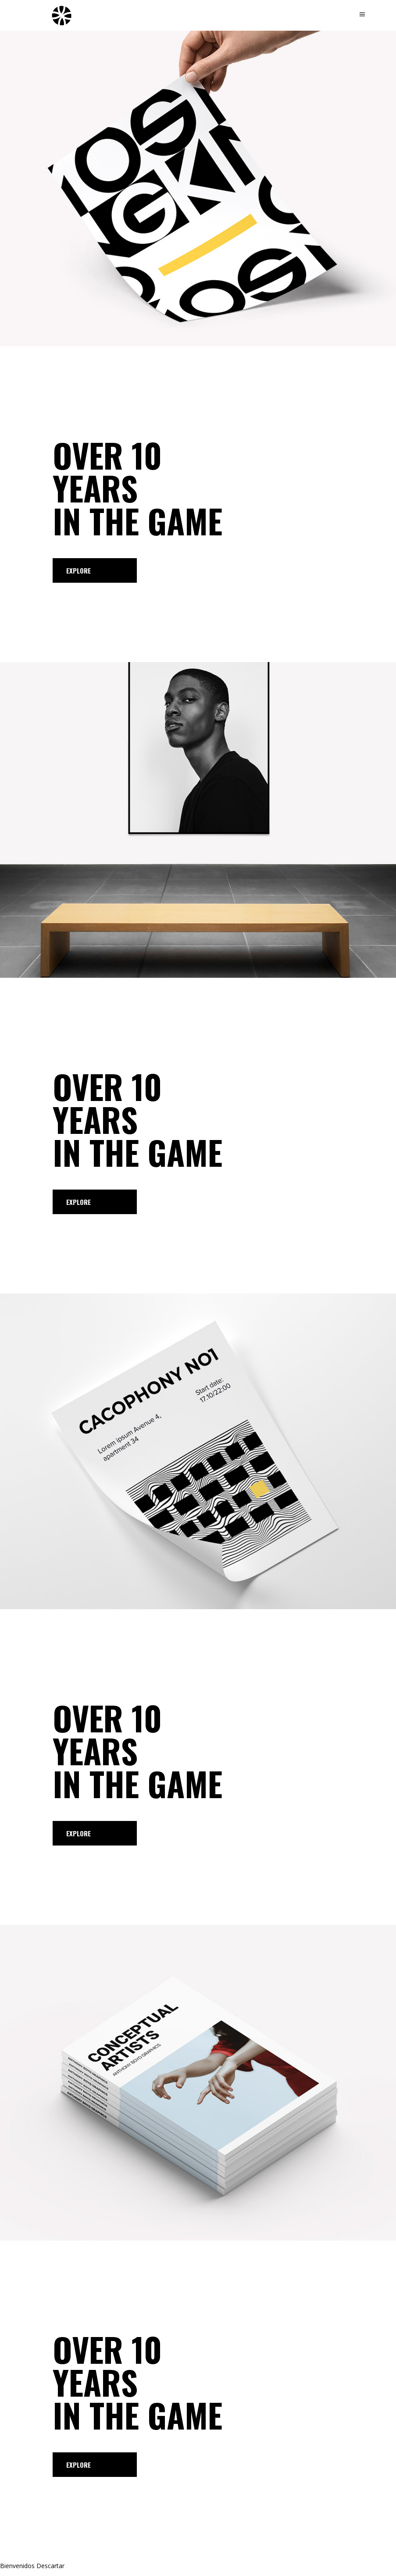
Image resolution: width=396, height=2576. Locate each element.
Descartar (50, 2566)
